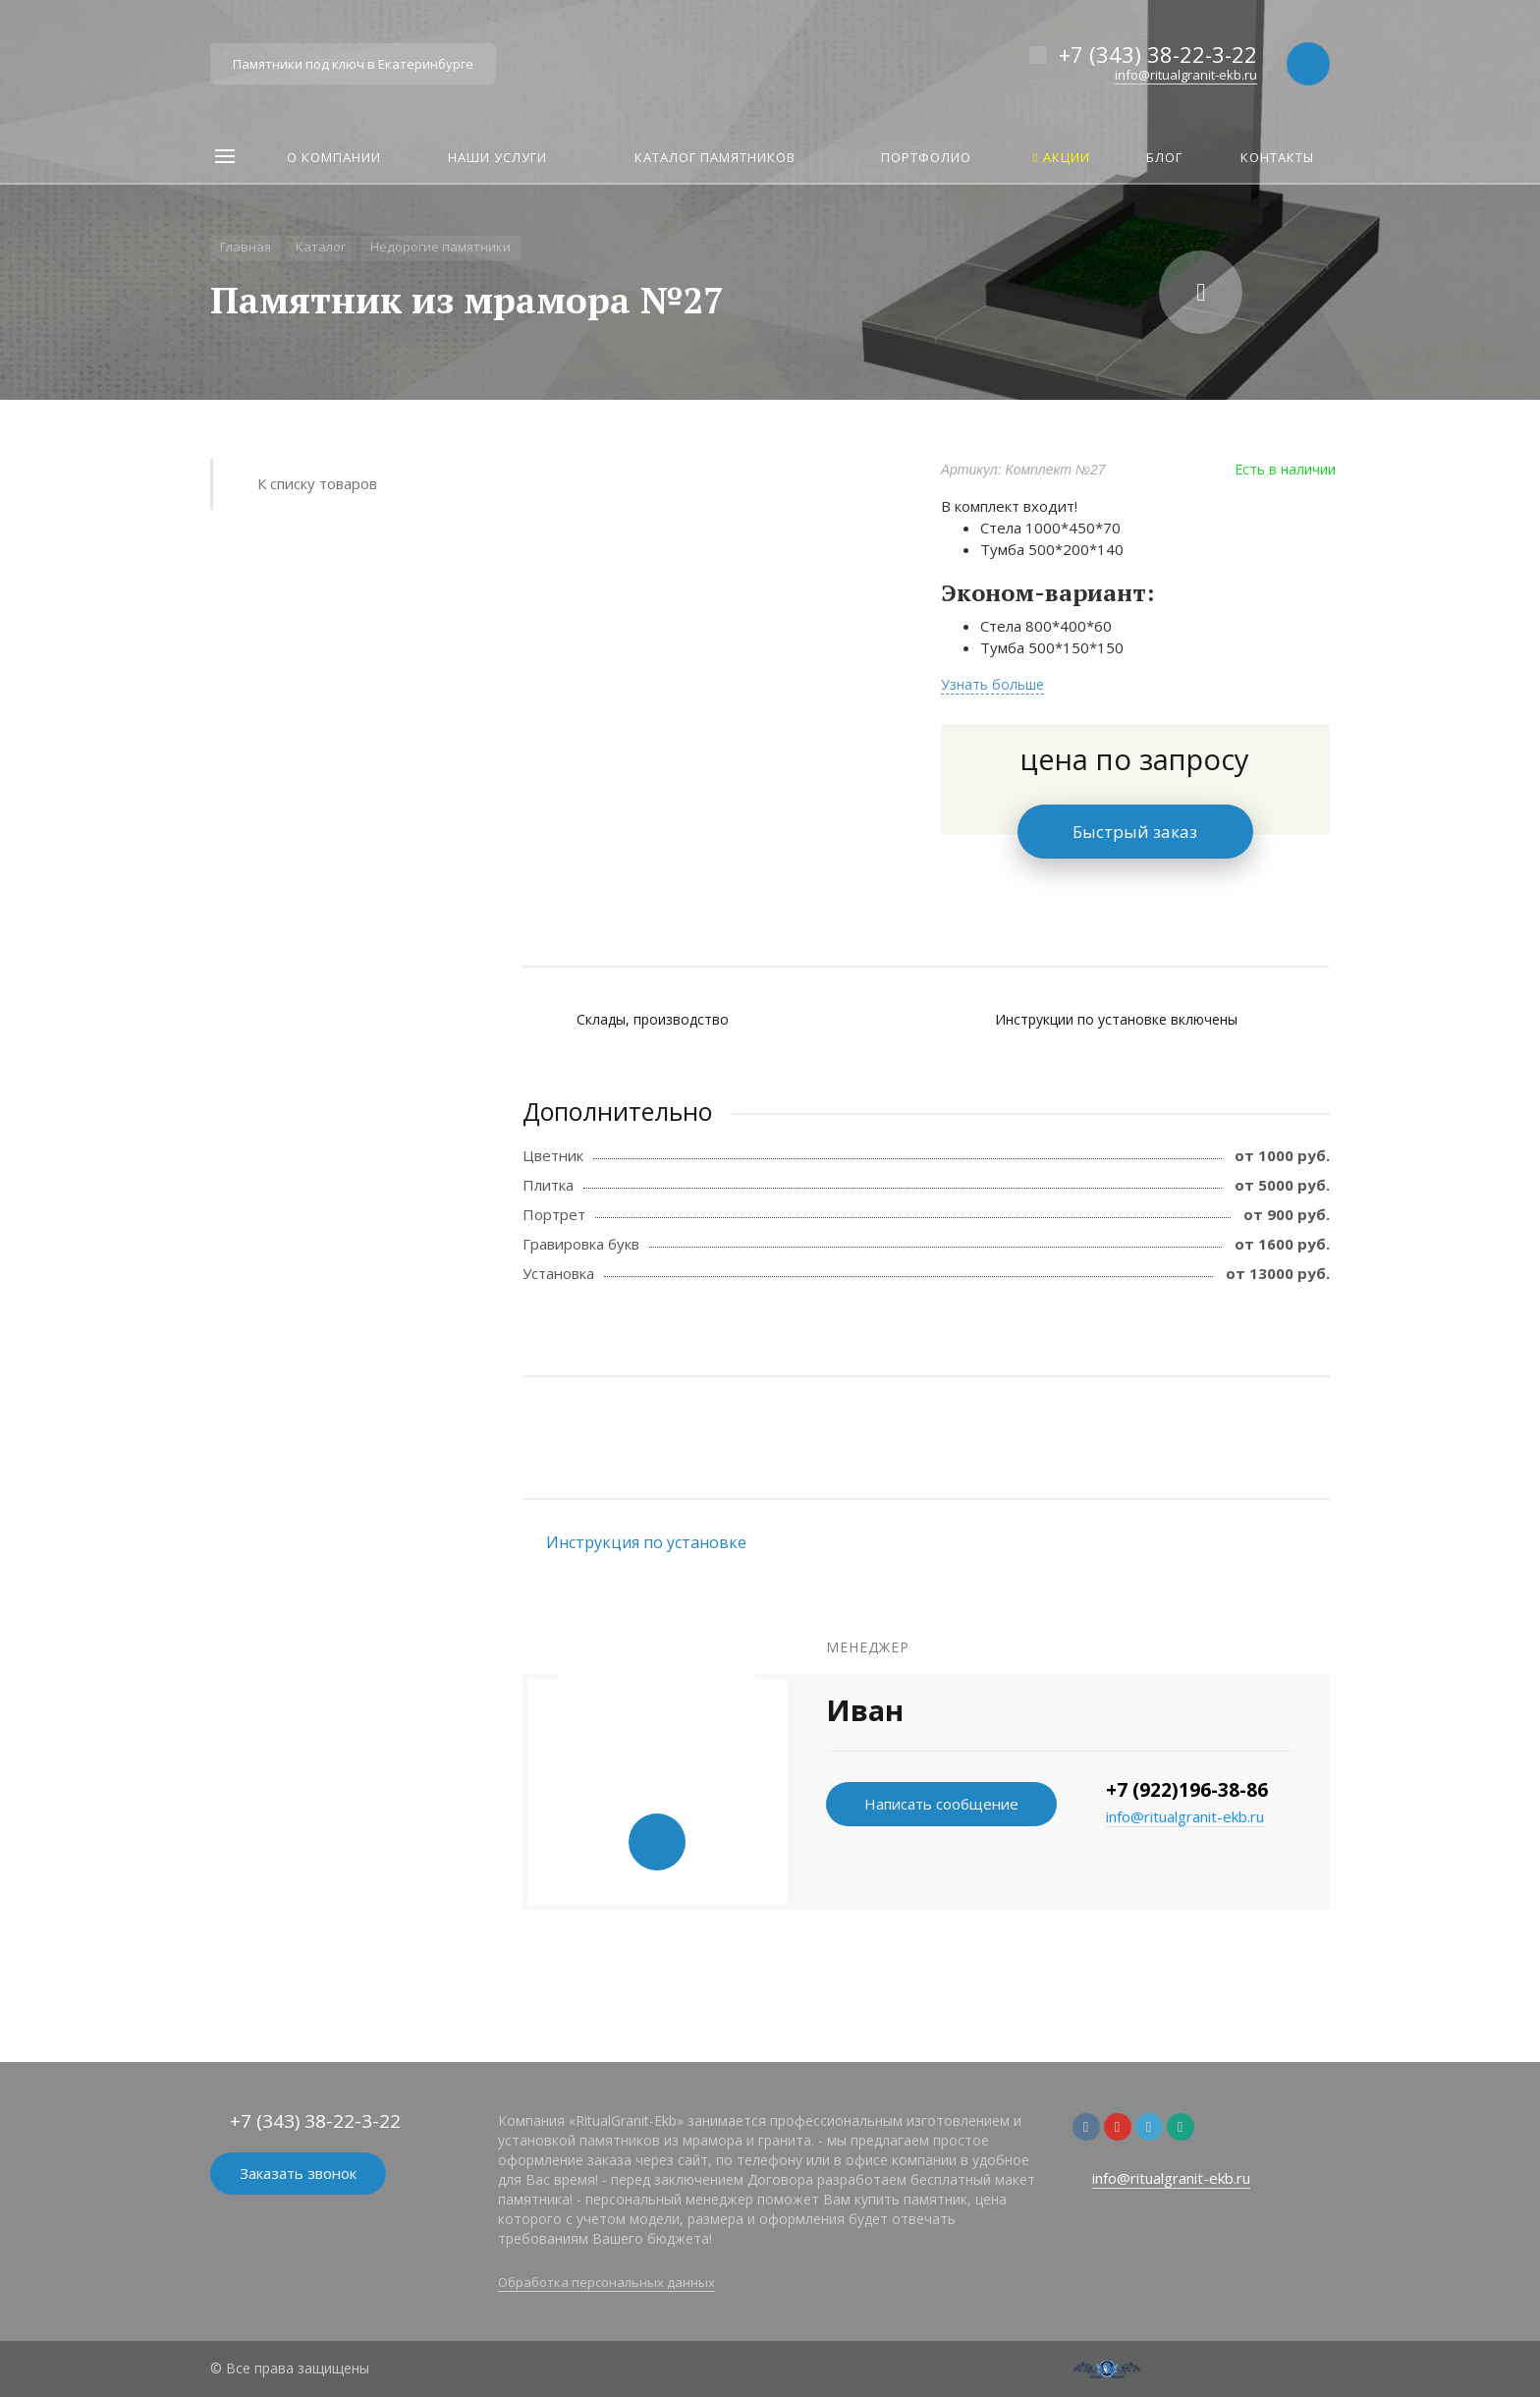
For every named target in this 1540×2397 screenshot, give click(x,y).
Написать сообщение (941, 1803)
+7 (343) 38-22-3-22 (1158, 54)
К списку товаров (317, 483)
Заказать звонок (298, 2173)
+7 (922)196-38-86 (1187, 1790)
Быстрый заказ (1134, 831)
